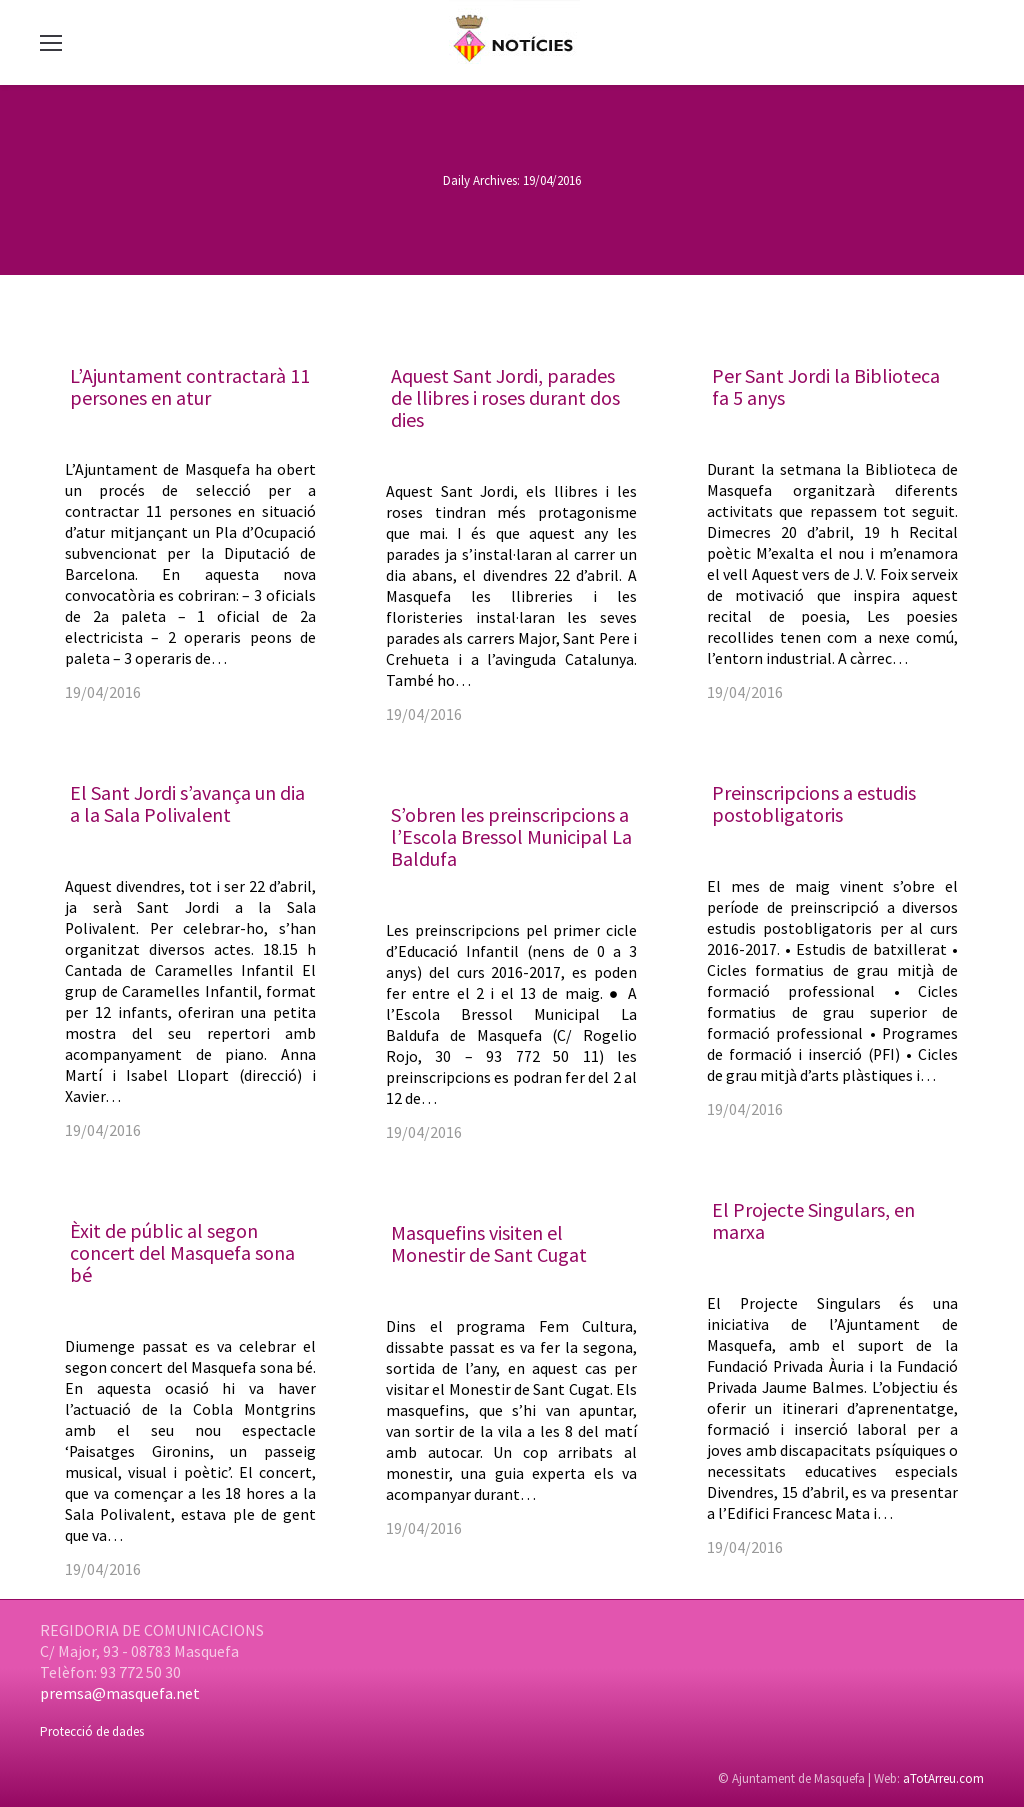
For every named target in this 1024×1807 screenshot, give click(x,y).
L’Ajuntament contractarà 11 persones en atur (190, 386)
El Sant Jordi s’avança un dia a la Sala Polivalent (187, 803)
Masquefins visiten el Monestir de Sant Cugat (489, 1243)
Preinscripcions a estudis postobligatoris (814, 803)
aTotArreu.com (943, 1778)
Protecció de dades (92, 1731)
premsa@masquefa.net (120, 1693)
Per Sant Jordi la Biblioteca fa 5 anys (826, 386)
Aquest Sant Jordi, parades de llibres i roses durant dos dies (505, 397)
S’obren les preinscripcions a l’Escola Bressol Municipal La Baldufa (511, 836)
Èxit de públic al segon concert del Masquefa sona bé (182, 1252)
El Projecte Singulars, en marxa (813, 1220)
